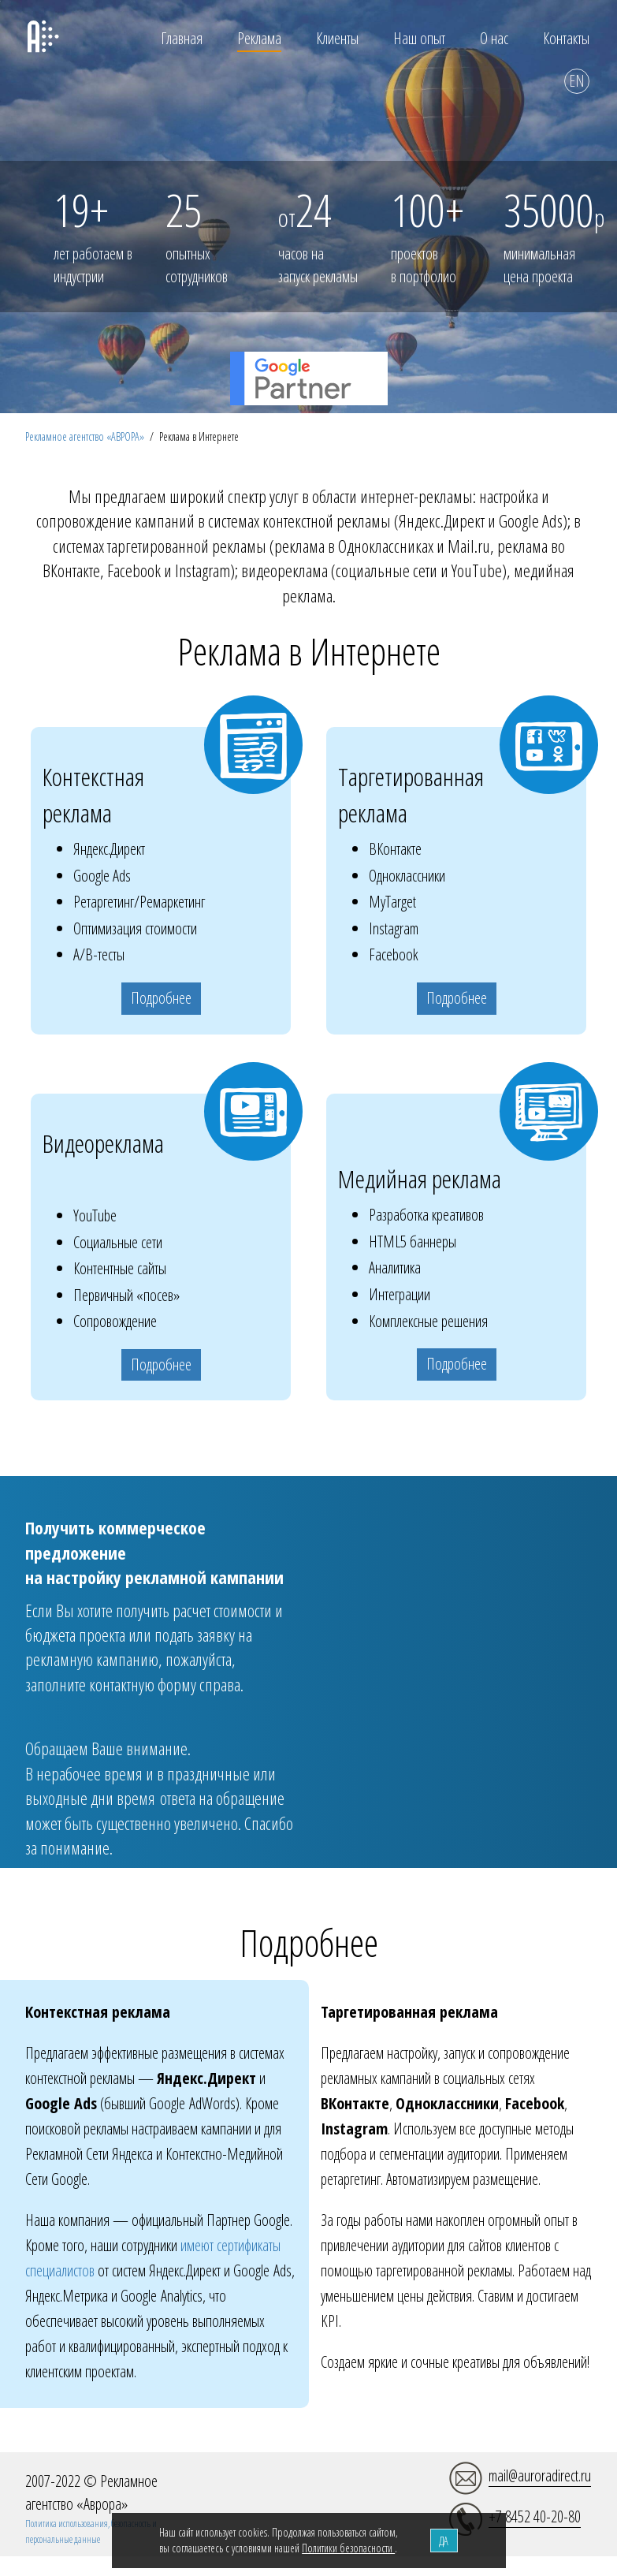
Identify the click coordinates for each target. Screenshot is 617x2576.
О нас (494, 38)
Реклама (259, 38)
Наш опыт (419, 38)
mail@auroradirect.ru (540, 2475)
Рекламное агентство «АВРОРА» (84, 436)
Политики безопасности (348, 2548)
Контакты (566, 38)
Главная (182, 38)
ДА (443, 2540)
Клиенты (337, 38)
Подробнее (161, 997)
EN (577, 80)
